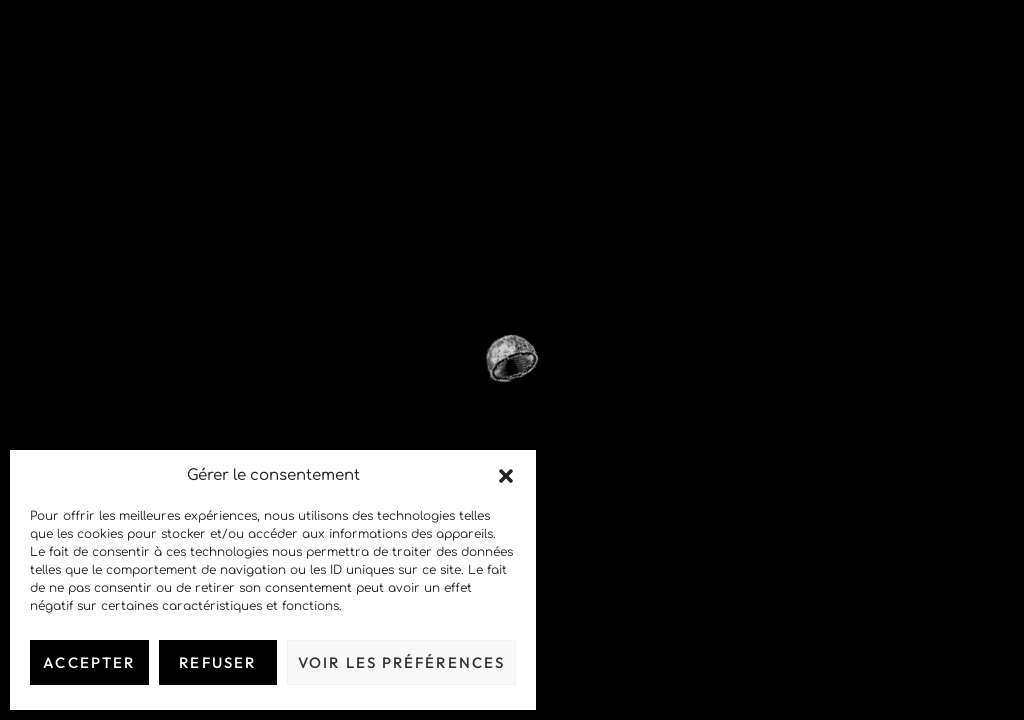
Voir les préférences (401, 662)
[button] (506, 476)
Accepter (89, 662)
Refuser (217, 662)
